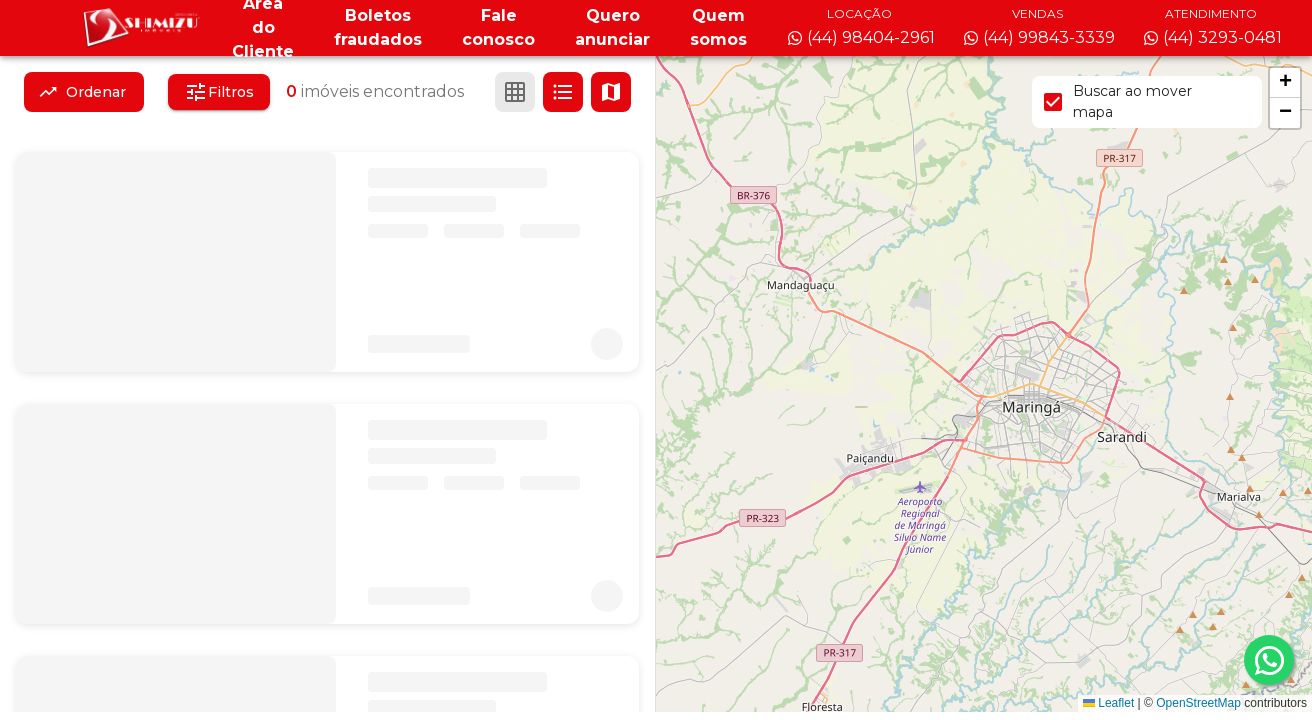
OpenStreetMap (1198, 703)
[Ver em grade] (515, 92)
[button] (1285, 83)
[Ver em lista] (563, 92)
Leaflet (1108, 703)
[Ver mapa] (611, 92)
